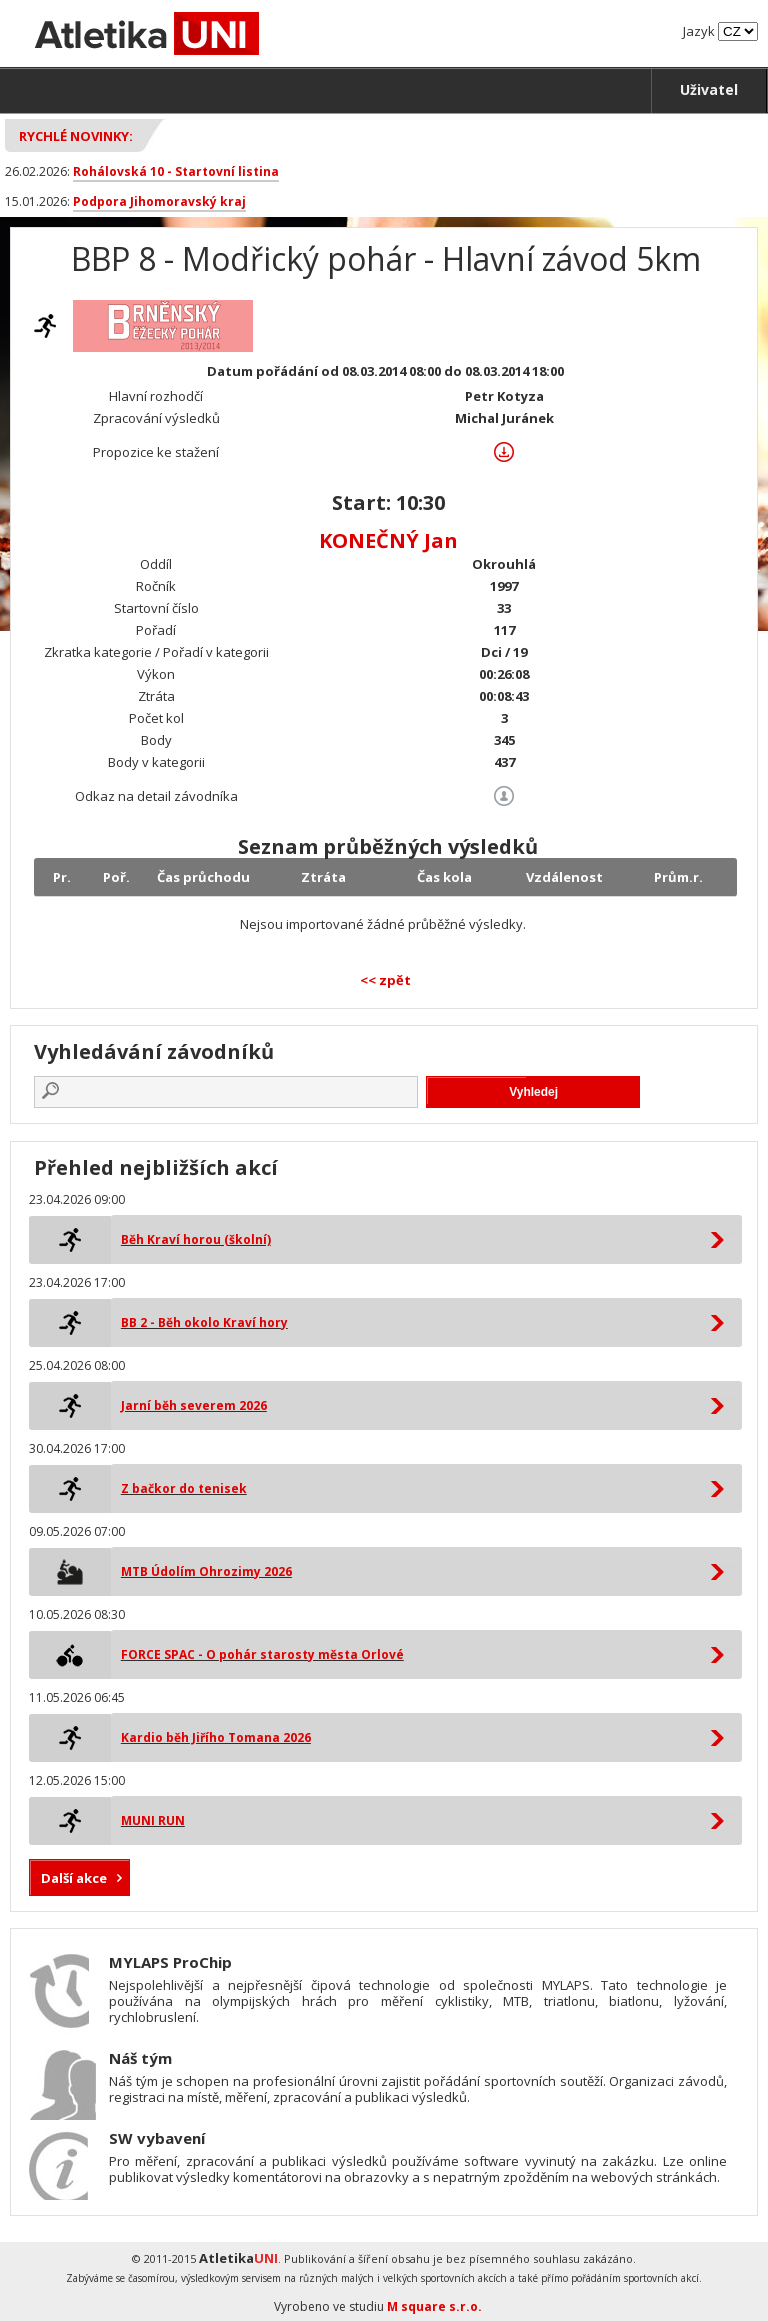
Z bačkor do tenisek (184, 1488)
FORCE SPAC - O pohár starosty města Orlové (262, 1654)
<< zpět (385, 980)
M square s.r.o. (434, 2306)
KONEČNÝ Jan (388, 540)
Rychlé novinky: (76, 136)
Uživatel (709, 89)
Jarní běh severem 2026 (194, 1405)
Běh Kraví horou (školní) (196, 1239)
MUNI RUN (153, 1820)
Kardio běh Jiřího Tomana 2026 (216, 1737)
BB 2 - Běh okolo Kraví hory (204, 1322)
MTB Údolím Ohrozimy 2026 (206, 1571)
